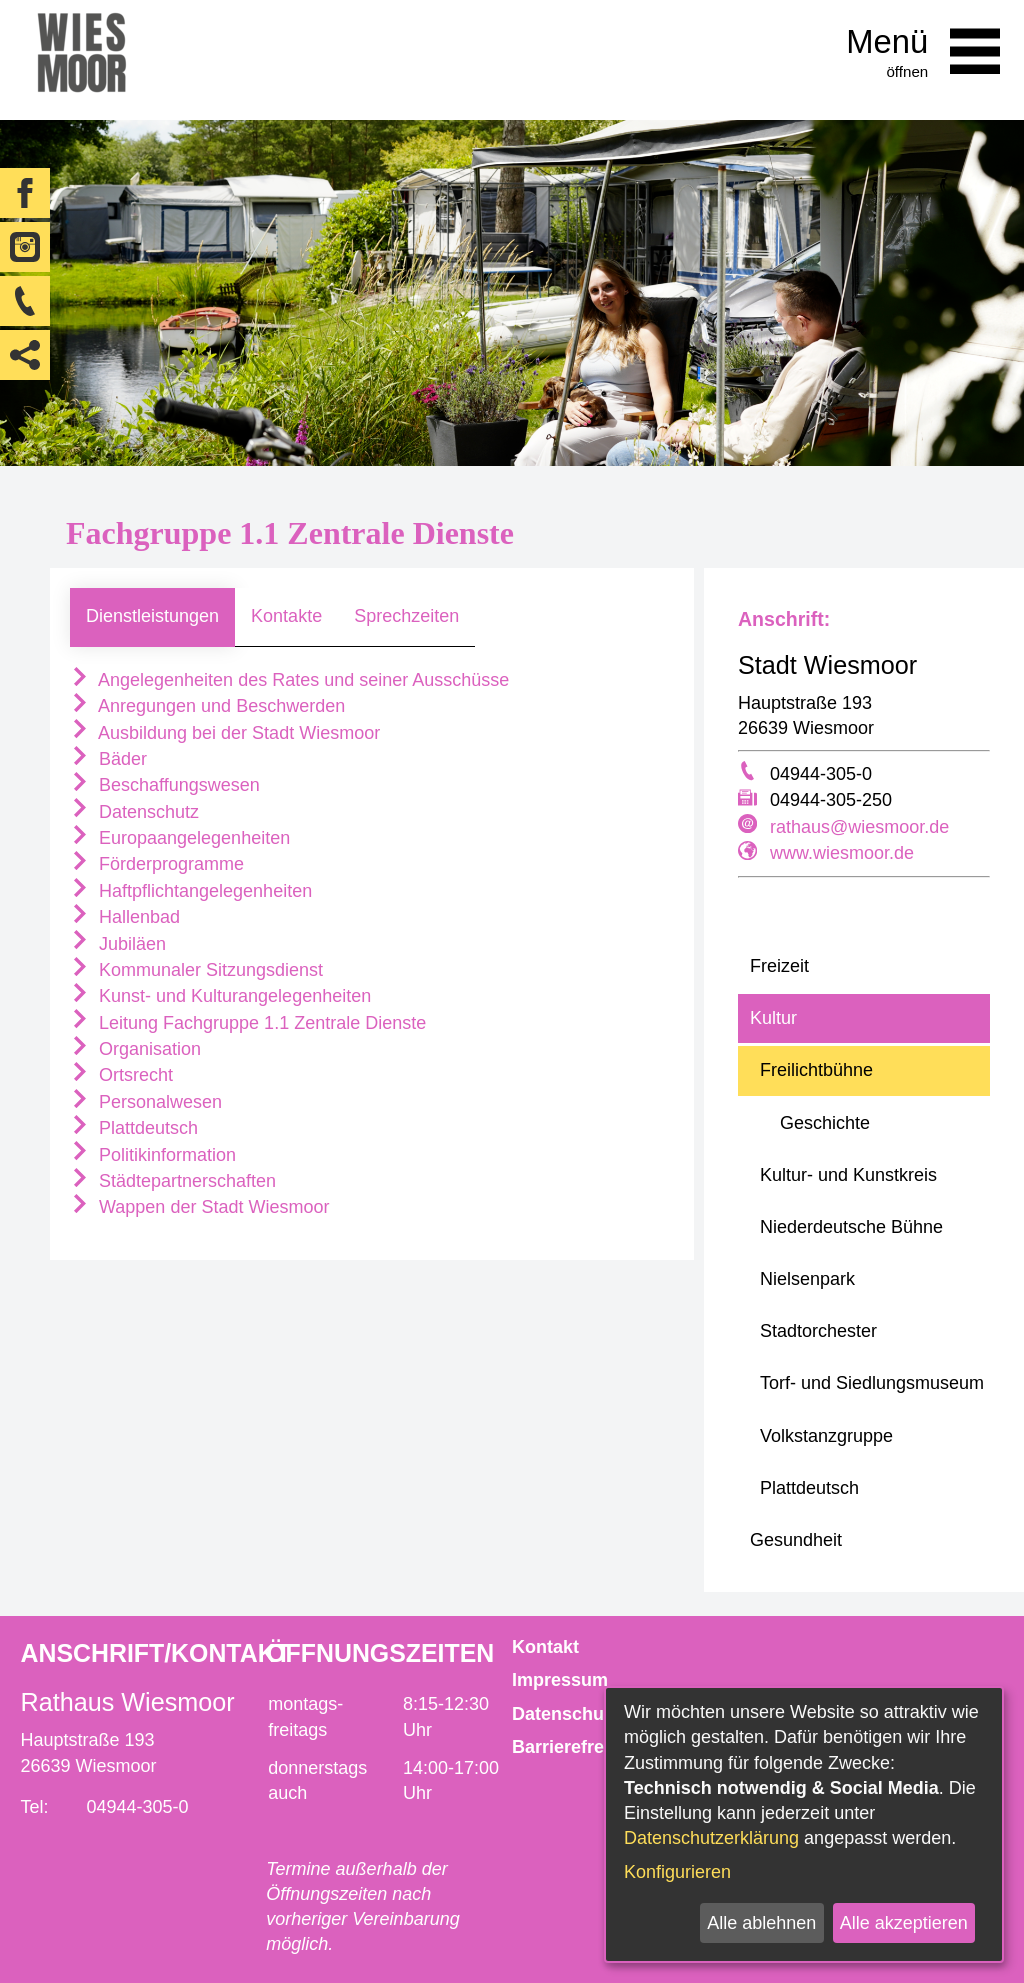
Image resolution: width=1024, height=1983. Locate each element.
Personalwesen (146, 1102)
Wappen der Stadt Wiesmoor (199, 1207)
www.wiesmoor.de (842, 853)
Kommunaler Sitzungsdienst (196, 970)
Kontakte (286, 616)
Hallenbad (125, 917)
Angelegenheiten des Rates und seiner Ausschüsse (289, 680)
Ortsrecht (121, 1075)
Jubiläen (118, 944)
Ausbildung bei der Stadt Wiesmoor (225, 733)
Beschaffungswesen (165, 785)
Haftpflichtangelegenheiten (191, 891)
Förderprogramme (157, 864)
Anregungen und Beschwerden (207, 706)
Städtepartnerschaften (173, 1181)
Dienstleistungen (152, 616)
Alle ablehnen (761, 1923)
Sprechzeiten (406, 616)
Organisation (135, 1049)
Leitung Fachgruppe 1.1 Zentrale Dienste (248, 1023)
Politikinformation (153, 1155)
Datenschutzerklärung (711, 1838)
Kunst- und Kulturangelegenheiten (220, 996)
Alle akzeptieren (904, 1923)
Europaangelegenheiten (180, 838)
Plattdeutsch (134, 1128)
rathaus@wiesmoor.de (859, 827)
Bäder (108, 759)
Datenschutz (134, 812)
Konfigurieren (677, 1872)
